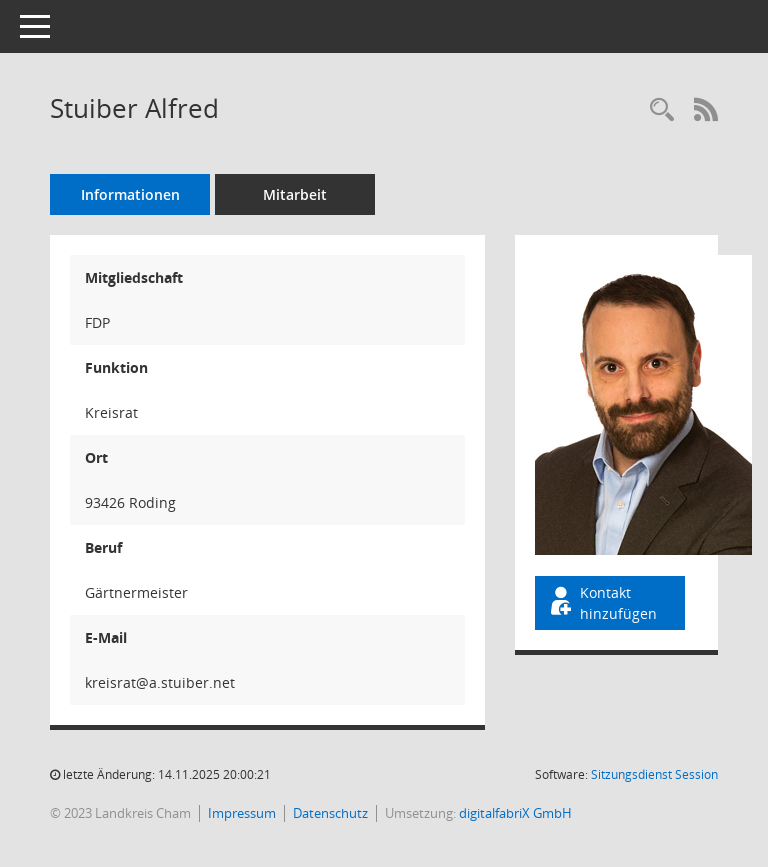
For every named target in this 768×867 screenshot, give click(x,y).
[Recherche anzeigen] (662, 110)
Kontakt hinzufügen (602, 603)
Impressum (242, 813)
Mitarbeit (295, 194)
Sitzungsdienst (654, 774)
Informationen (130, 194)
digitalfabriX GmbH (515, 813)
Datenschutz (330, 813)
